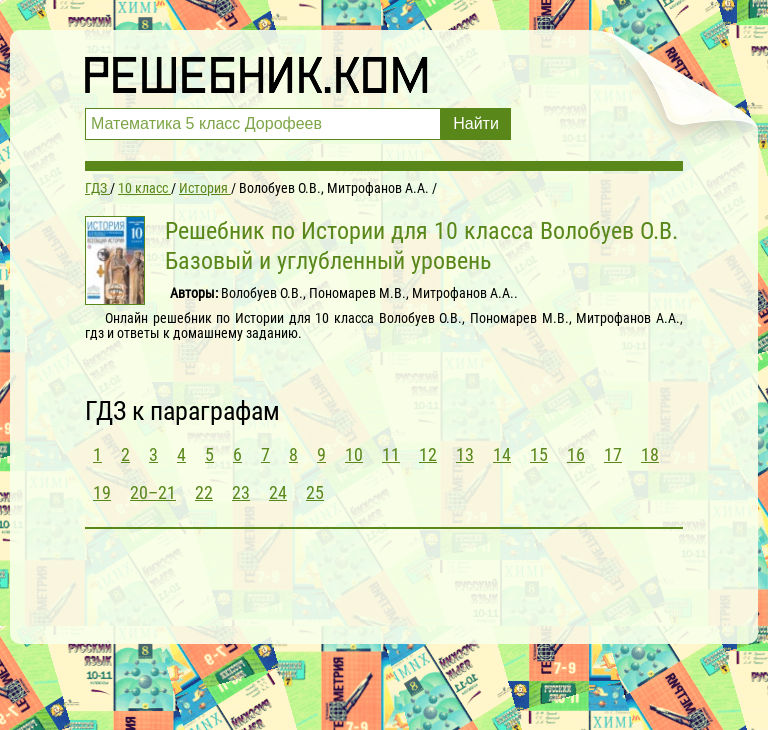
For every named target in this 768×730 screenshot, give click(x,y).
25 (315, 492)
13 (465, 454)
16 (576, 454)
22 (204, 492)
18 (650, 454)
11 (391, 454)
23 (241, 492)
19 (102, 492)
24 (278, 492)
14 (502, 454)
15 (539, 454)
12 (428, 454)
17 (613, 454)
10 (354, 454)
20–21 (153, 492)
